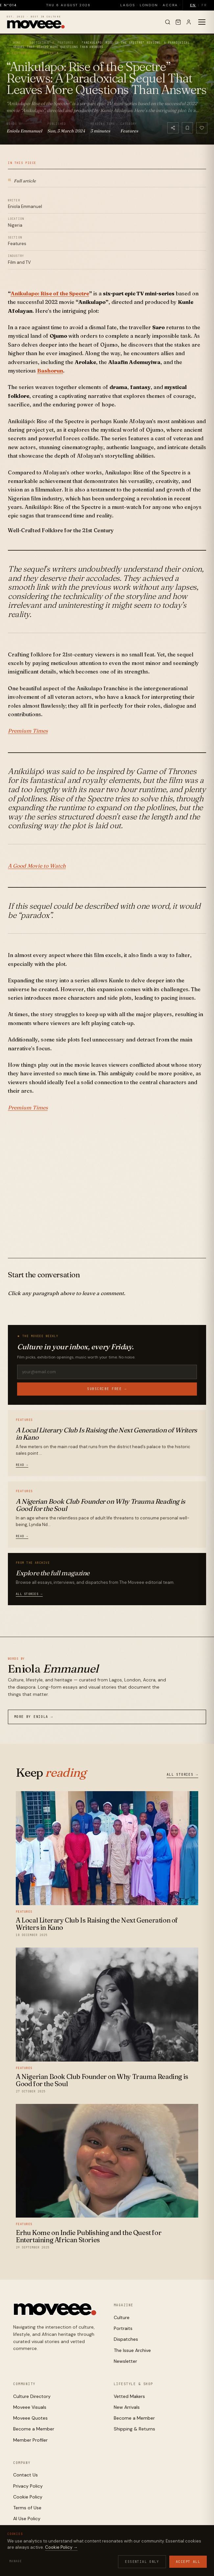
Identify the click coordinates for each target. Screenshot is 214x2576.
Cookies (144, 2555)
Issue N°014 (14, 5)
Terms (163, 2555)
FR (204, 5)
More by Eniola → (33, 1717)
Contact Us (25, 2475)
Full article (22, 180)
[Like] (201, 127)
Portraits (123, 2328)
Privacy (123, 2555)
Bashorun (50, 370)
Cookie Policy (27, 2497)
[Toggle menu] (201, 22)
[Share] (172, 127)
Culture (122, 2317)
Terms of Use (27, 2508)
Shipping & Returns (134, 2429)
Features (65, 42)
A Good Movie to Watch (37, 865)
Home (17, 42)
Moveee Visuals (29, 2407)
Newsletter (125, 2361)
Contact (130, 2560)
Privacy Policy (28, 2486)
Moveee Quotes (30, 2418)
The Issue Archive (132, 2350)
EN (193, 5)
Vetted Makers (129, 2396)
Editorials (39, 42)
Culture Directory (32, 2396)
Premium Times (28, 730)
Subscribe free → (107, 1389)
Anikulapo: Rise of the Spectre (50, 293)
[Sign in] (189, 22)
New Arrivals (127, 2407)
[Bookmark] (187, 127)
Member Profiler (30, 2440)
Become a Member (33, 2429)
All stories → (29, 1594)
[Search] (168, 22)
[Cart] (178, 22)
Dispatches (126, 2339)
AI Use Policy (26, 2518)
